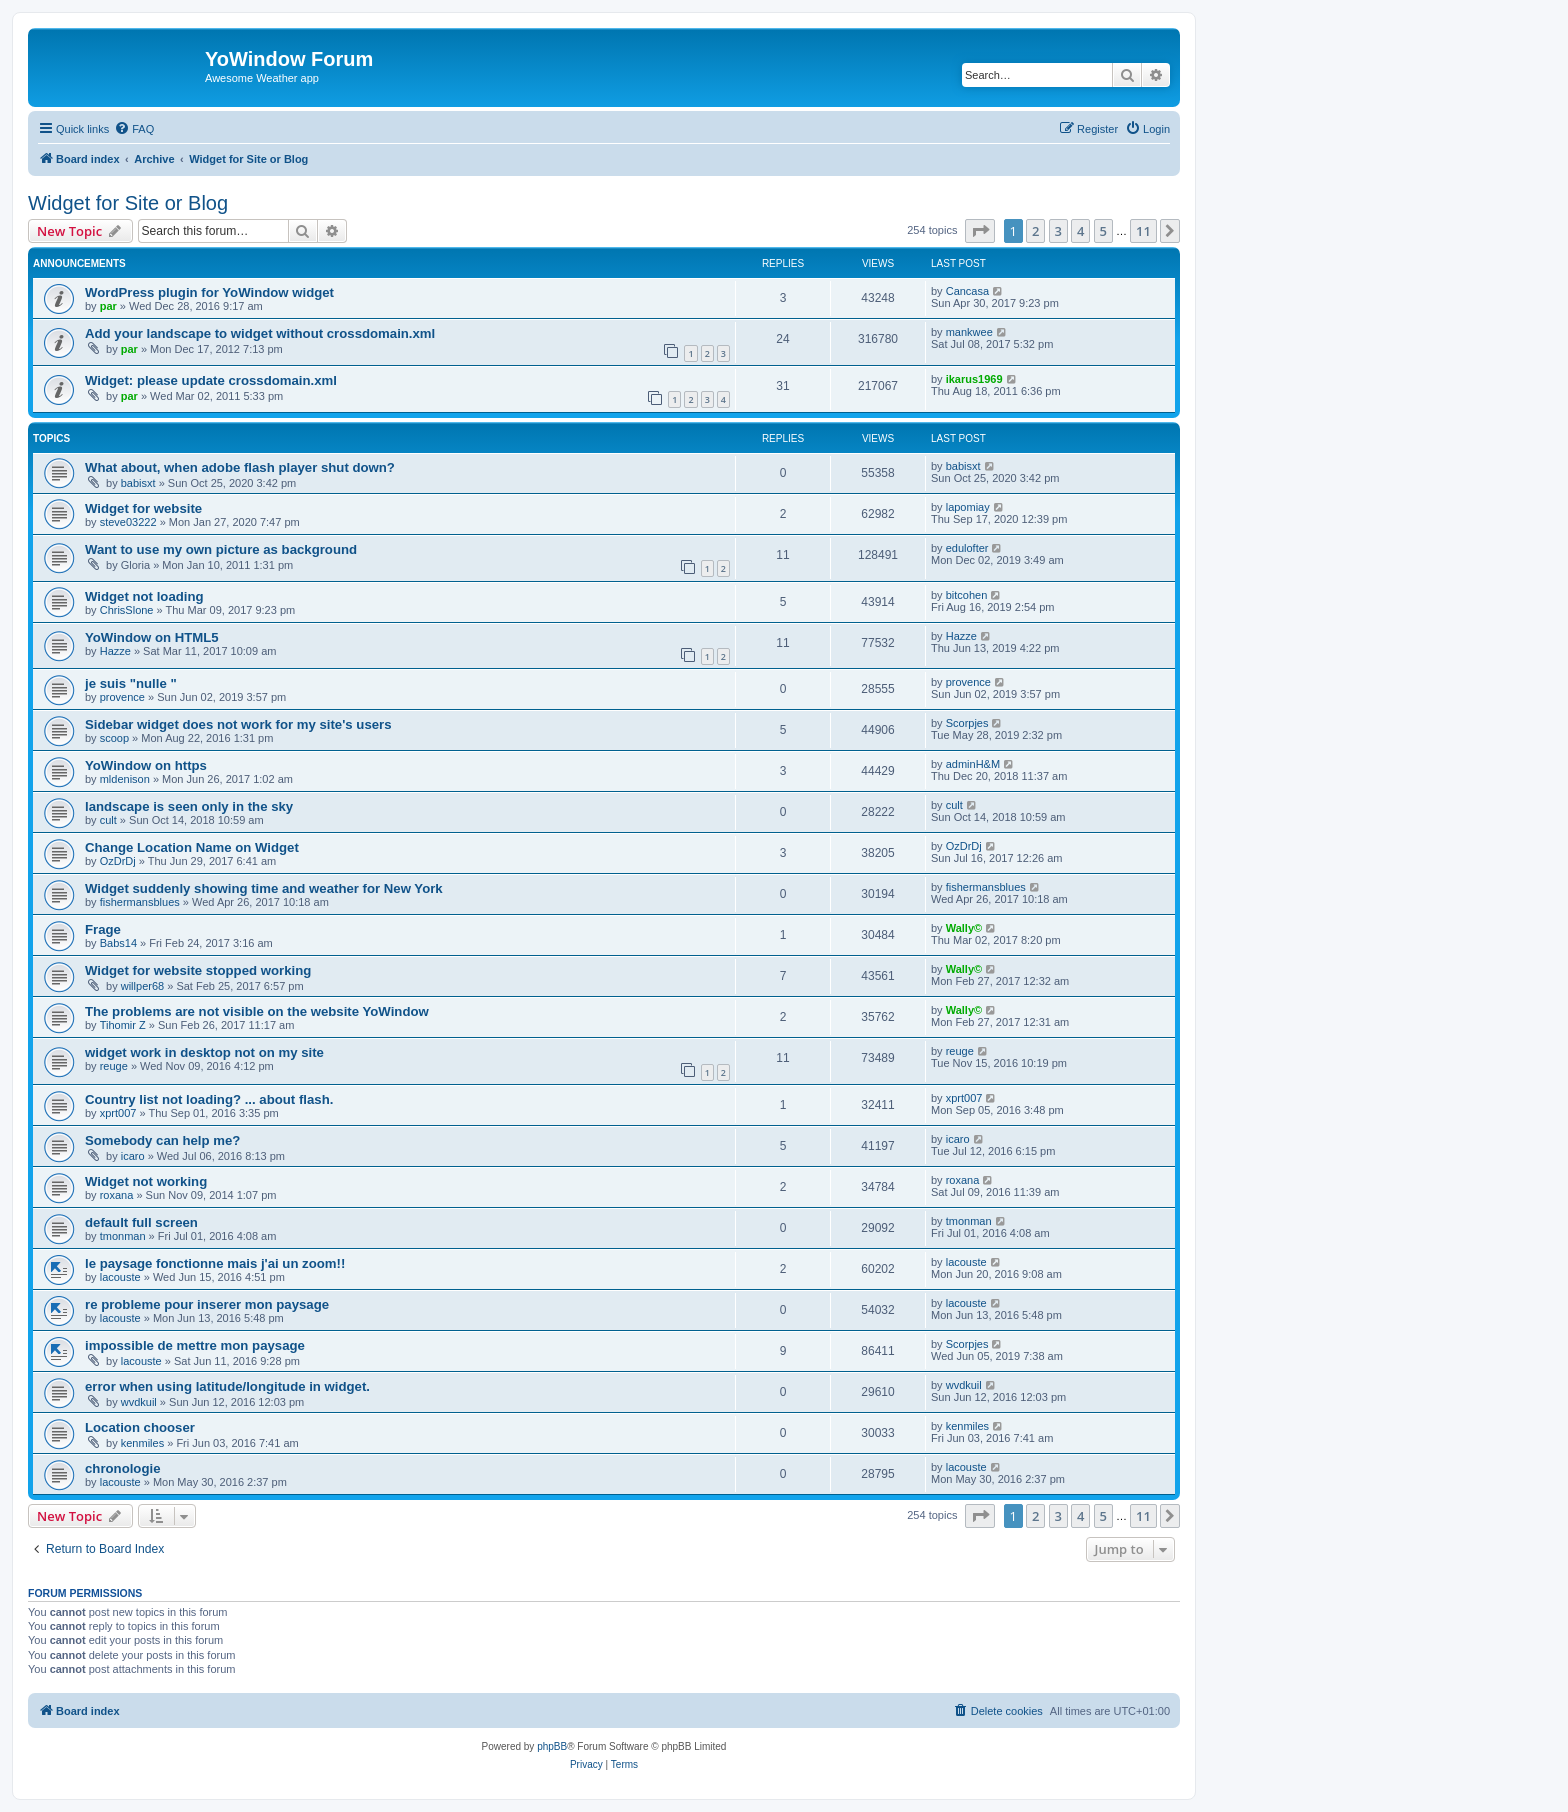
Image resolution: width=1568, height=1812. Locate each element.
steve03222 (128, 522)
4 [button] (1080, 231)
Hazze (115, 651)
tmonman (123, 1236)
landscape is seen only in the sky (189, 806)
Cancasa (967, 291)
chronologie (122, 1468)
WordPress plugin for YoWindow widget (209, 292)
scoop (114, 738)
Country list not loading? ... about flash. (209, 1099)
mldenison (125, 779)
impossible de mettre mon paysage (195, 1345)
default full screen (141, 1222)
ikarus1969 (974, 379)
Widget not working (146, 1181)
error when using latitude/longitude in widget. (227, 1386)
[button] (980, 231)
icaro (133, 1156)
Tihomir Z (123, 1025)
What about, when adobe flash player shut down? (240, 467)
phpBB (552, 1746)
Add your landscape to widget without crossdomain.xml (260, 333)
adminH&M (973, 764)
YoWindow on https (146, 765)
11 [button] (1143, 231)
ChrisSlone (127, 610)
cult (108, 820)
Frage (103, 929)
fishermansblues (140, 902)
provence (122, 697)
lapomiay (968, 507)
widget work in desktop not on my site (204, 1052)
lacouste (120, 1277)
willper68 (142, 986)
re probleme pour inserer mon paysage (207, 1304)
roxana (117, 1195)
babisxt (138, 483)
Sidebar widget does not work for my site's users (238, 724)
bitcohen (967, 595)
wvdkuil (139, 1402)
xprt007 (118, 1113)
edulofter (967, 548)
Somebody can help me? (162, 1140)
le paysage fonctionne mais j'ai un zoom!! (215, 1263)
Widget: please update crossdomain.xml (211, 380)
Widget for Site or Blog (128, 203)
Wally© (964, 928)
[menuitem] (134, 129)
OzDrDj (118, 861)
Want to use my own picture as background (221, 549)
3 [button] (1058, 231)
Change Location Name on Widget (192, 847)
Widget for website (143, 508)
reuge (114, 1066)
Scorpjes (967, 723)
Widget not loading (144, 596)
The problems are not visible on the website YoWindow (257, 1011)
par (108, 306)
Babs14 (118, 943)
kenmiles (142, 1443)
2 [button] (1035, 231)
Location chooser (140, 1427)
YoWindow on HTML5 (152, 637)
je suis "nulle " (131, 683)
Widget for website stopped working (198, 970)
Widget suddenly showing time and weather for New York (264, 888)
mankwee (969, 332)
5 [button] (1103, 231)
